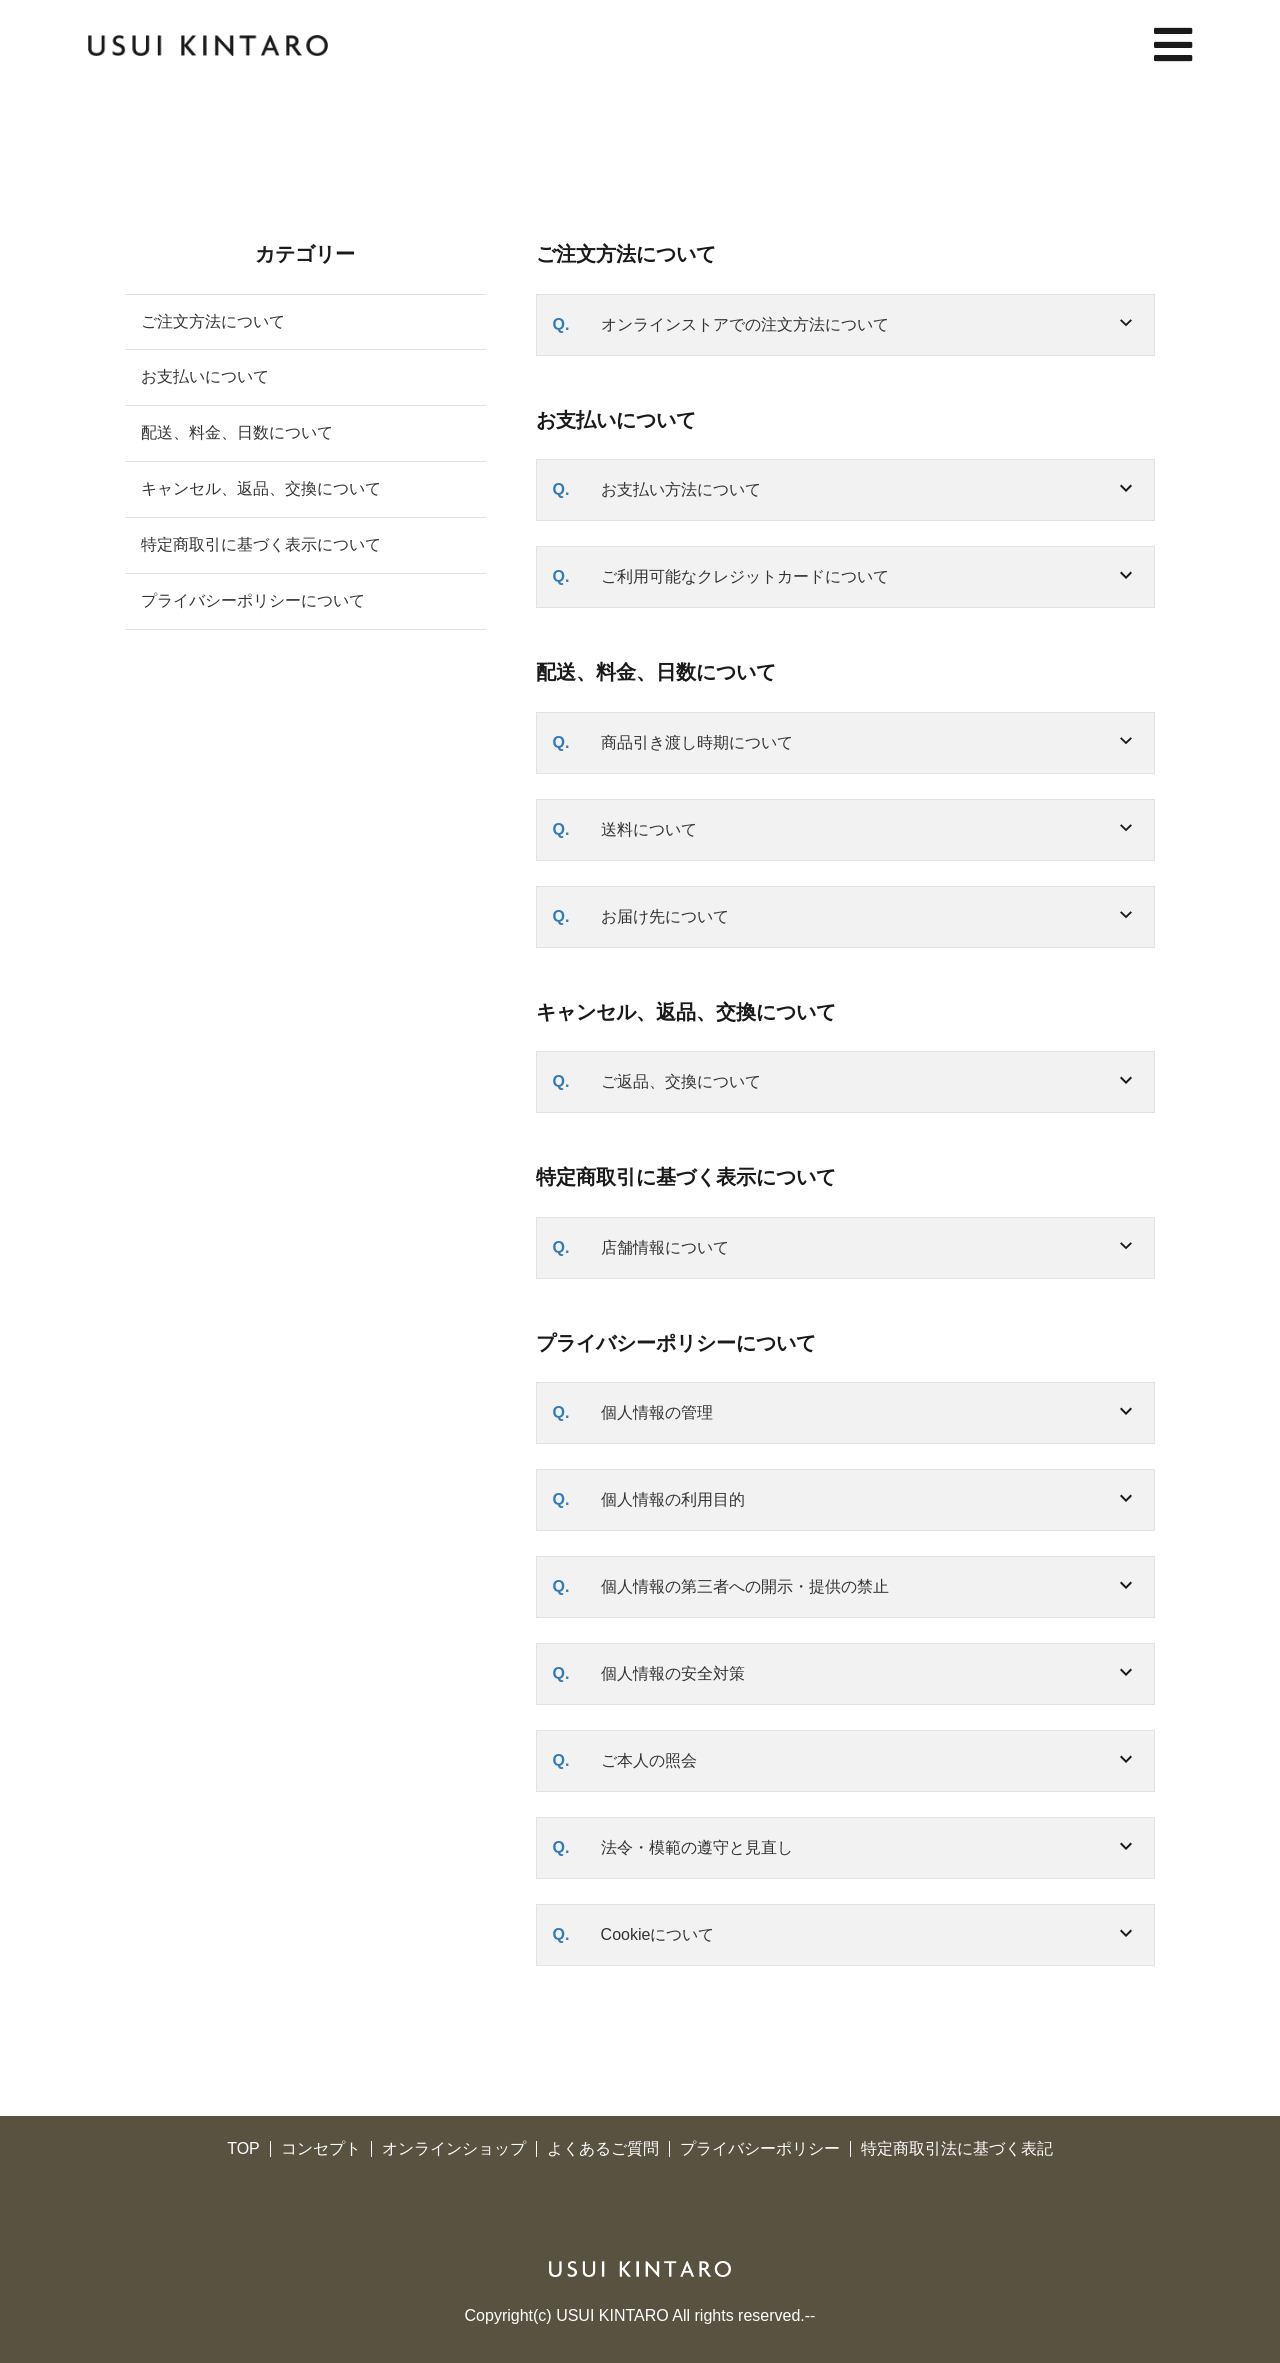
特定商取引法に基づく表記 (957, 2149)
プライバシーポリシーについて (253, 600)
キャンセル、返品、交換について (261, 488)
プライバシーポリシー (760, 2149)
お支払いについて (205, 376)
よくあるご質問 (603, 2149)
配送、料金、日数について (237, 432)
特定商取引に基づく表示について (261, 544)
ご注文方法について (213, 321)
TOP (243, 2149)
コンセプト (321, 2149)
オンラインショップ (454, 2149)
